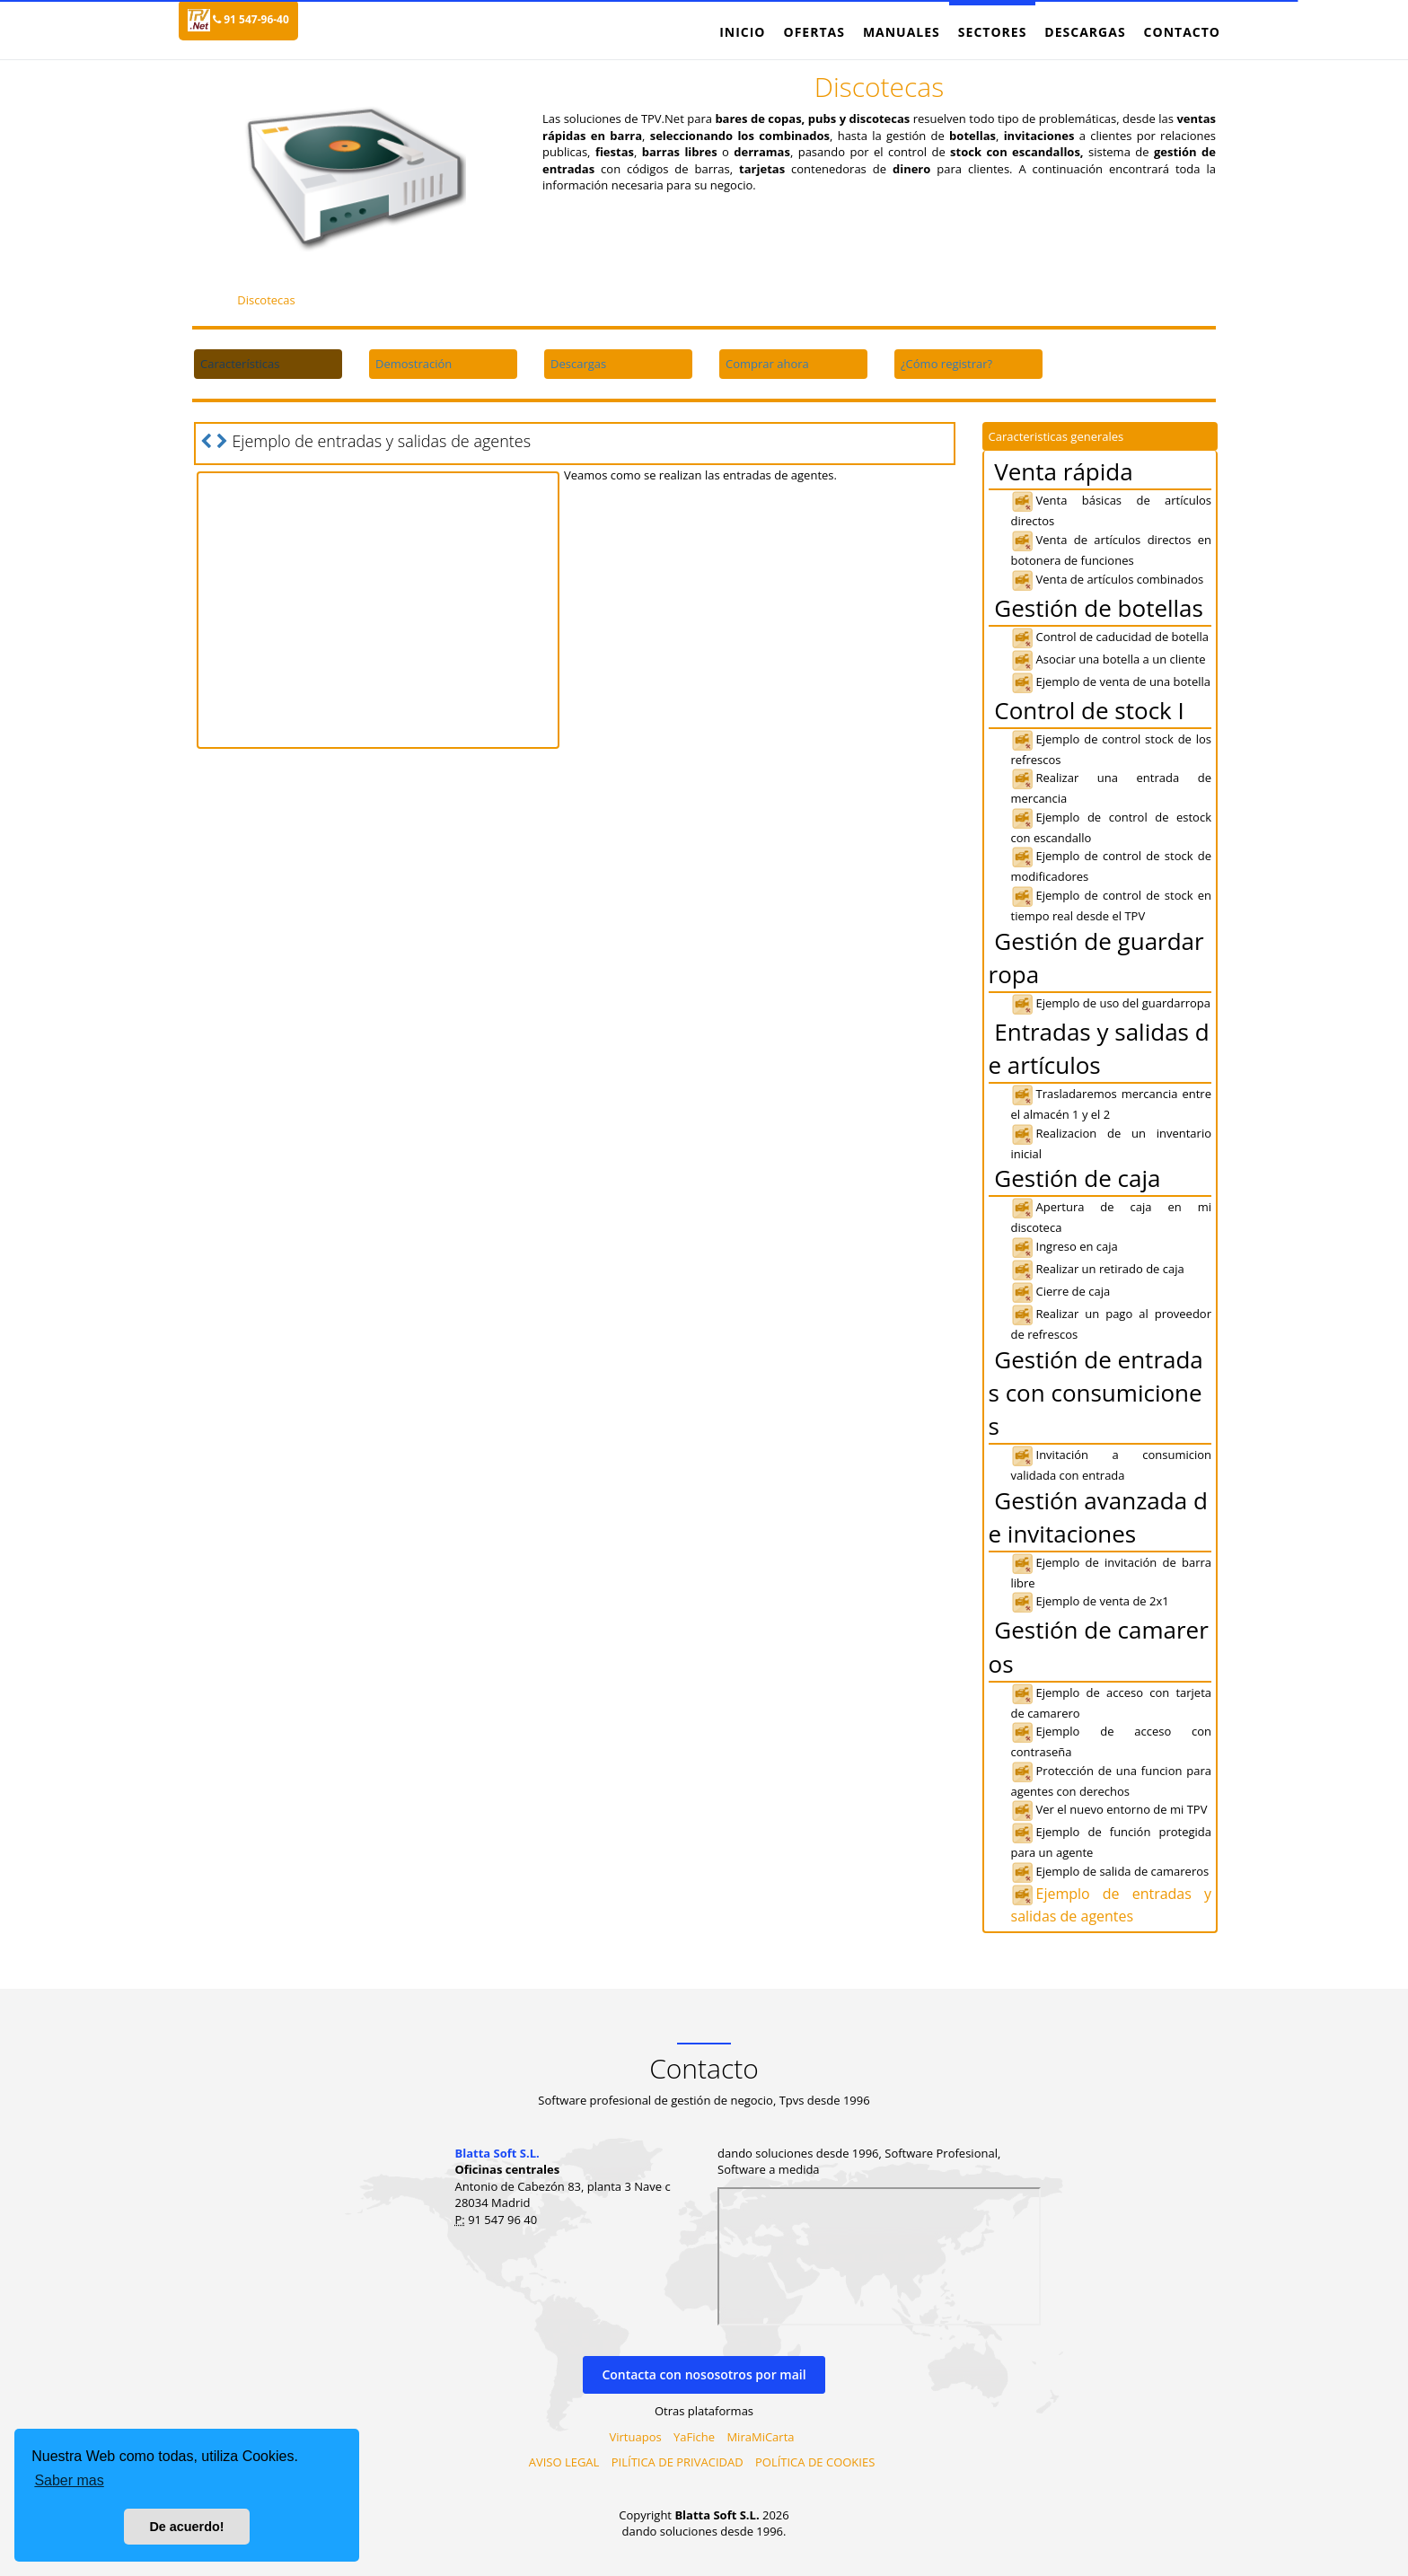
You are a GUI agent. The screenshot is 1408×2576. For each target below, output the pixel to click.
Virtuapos (636, 2437)
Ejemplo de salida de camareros (1110, 1871)
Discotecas (266, 300)
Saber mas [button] (68, 2480)
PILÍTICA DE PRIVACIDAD (678, 2462)
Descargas (1084, 31)
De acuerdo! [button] (186, 2526)
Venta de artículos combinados (1107, 579)
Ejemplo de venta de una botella (1111, 681)
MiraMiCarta (760, 2437)
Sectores (992, 31)
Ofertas (813, 31)
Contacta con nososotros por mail (703, 2374)
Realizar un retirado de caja (1097, 1269)
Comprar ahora (767, 364)
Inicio (742, 31)
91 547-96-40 (251, 19)
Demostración (413, 364)
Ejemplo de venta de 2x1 (1090, 1601)
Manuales (901, 31)
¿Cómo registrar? (946, 364)
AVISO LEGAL (564, 2462)
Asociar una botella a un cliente (1108, 659)
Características (239, 364)
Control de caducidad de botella (1110, 637)
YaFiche (694, 2437)
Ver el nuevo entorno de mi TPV (1109, 1809)
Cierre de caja (1061, 1291)
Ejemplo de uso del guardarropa (1111, 1003)
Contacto (1182, 31)
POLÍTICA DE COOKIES (815, 2462)
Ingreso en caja (1064, 1246)
